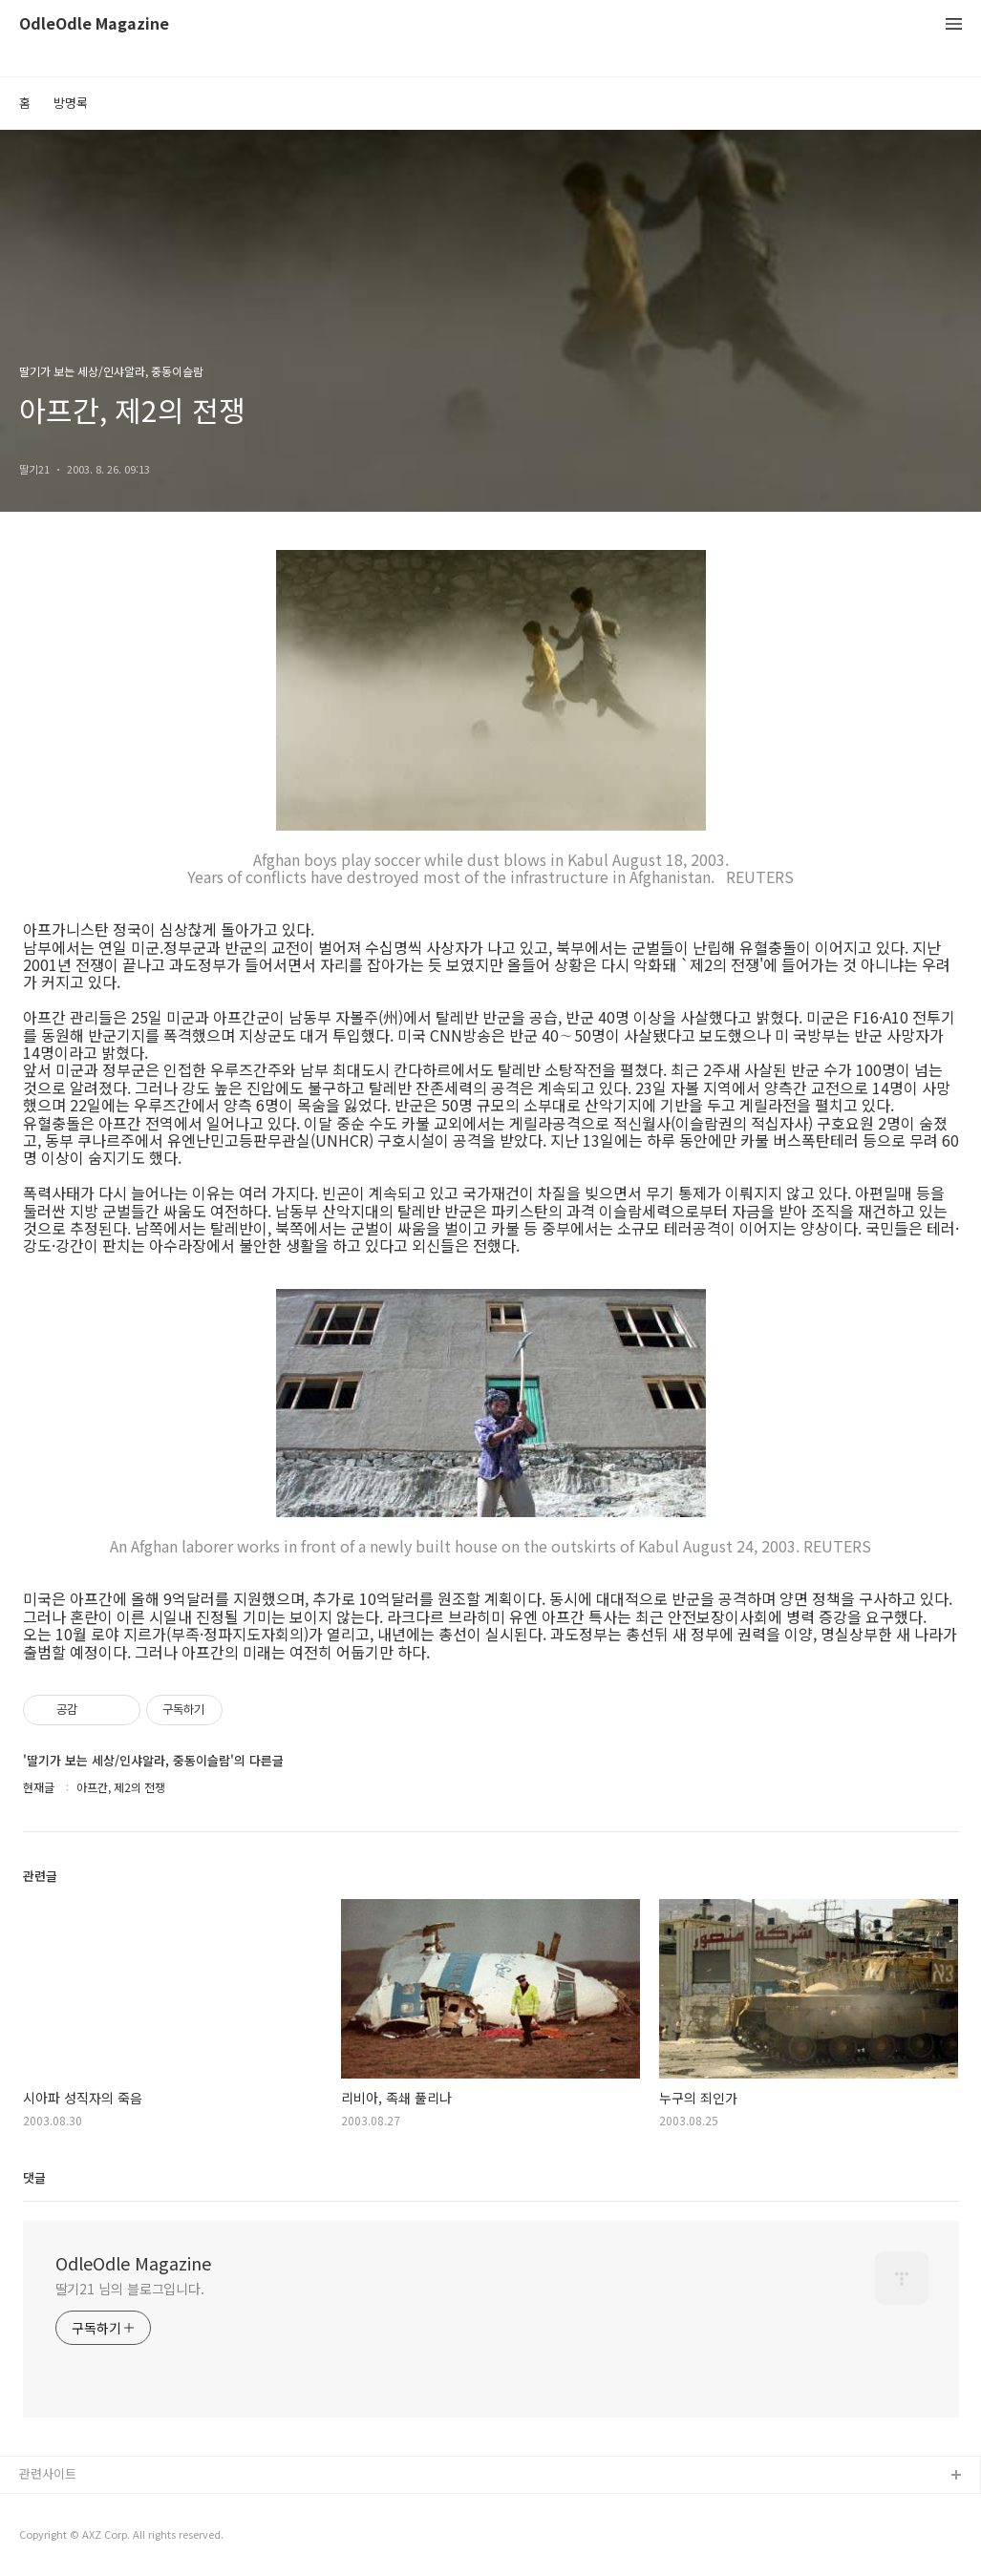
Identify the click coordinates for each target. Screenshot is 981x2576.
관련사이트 (47, 2473)
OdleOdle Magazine (94, 24)
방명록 (70, 103)
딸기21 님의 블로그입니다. (130, 2288)
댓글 (34, 2177)
